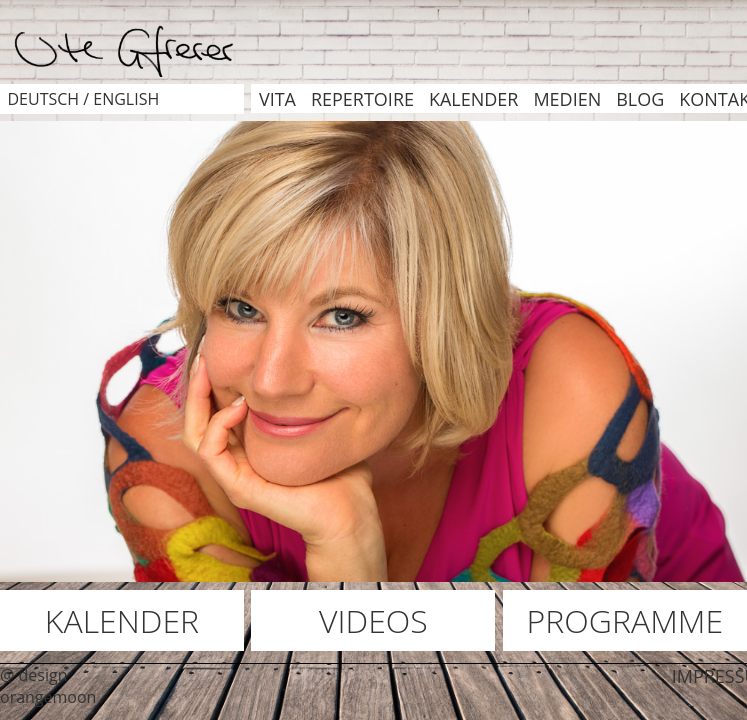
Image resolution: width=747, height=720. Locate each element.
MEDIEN (567, 99)
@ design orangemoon (48, 686)
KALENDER (474, 99)
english (126, 99)
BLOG (640, 99)
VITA (277, 99)
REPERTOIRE (362, 99)
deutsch (43, 99)
